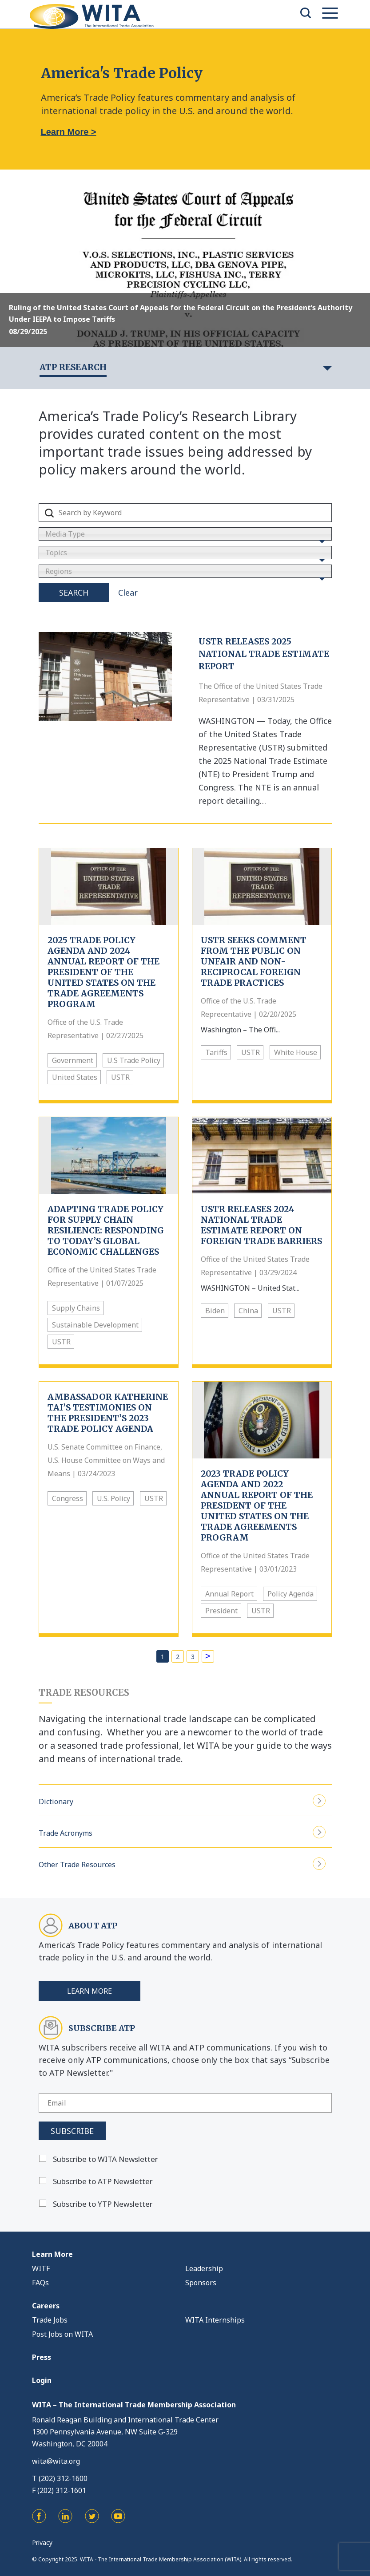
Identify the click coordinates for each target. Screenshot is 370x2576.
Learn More (89, 1991)
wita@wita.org (56, 2461)
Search (73, 592)
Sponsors (200, 2283)
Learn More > (68, 132)
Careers (46, 2306)
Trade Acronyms (182, 1831)
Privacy (42, 2542)
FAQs (40, 2283)
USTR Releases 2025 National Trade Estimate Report (264, 654)
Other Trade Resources (182, 1863)
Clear (128, 592)
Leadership (204, 2268)
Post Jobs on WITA (62, 2334)
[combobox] (185, 534)
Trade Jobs (50, 2320)
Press (41, 2357)
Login (42, 2380)
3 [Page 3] (193, 1656)
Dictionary (182, 1800)
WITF (41, 2268)
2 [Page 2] (177, 1656)
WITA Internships (215, 2320)
